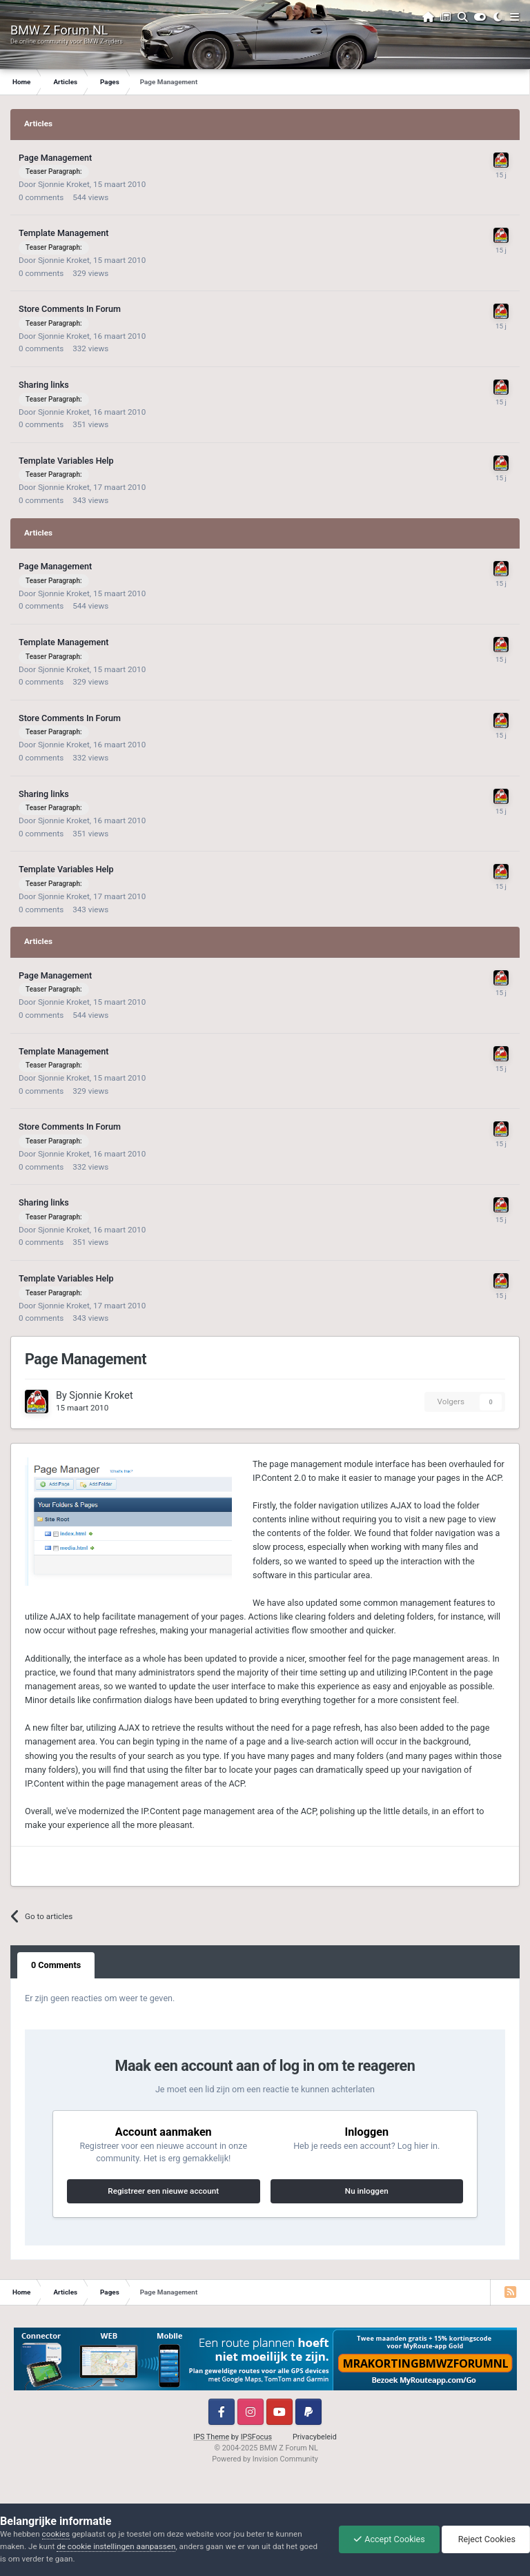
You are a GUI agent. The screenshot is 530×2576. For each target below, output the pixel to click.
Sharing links (44, 385)
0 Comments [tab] (56, 1965)
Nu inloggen (367, 2191)
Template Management (63, 233)
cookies (56, 2534)
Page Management (55, 158)
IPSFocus (256, 2436)
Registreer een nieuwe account (163, 2191)
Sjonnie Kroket (64, 184)
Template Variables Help (66, 460)
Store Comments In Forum (70, 309)
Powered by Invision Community (265, 2459)
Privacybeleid (315, 2436)
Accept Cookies (389, 2539)
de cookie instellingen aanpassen (116, 2546)
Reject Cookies (486, 2539)
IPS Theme (211, 2436)
